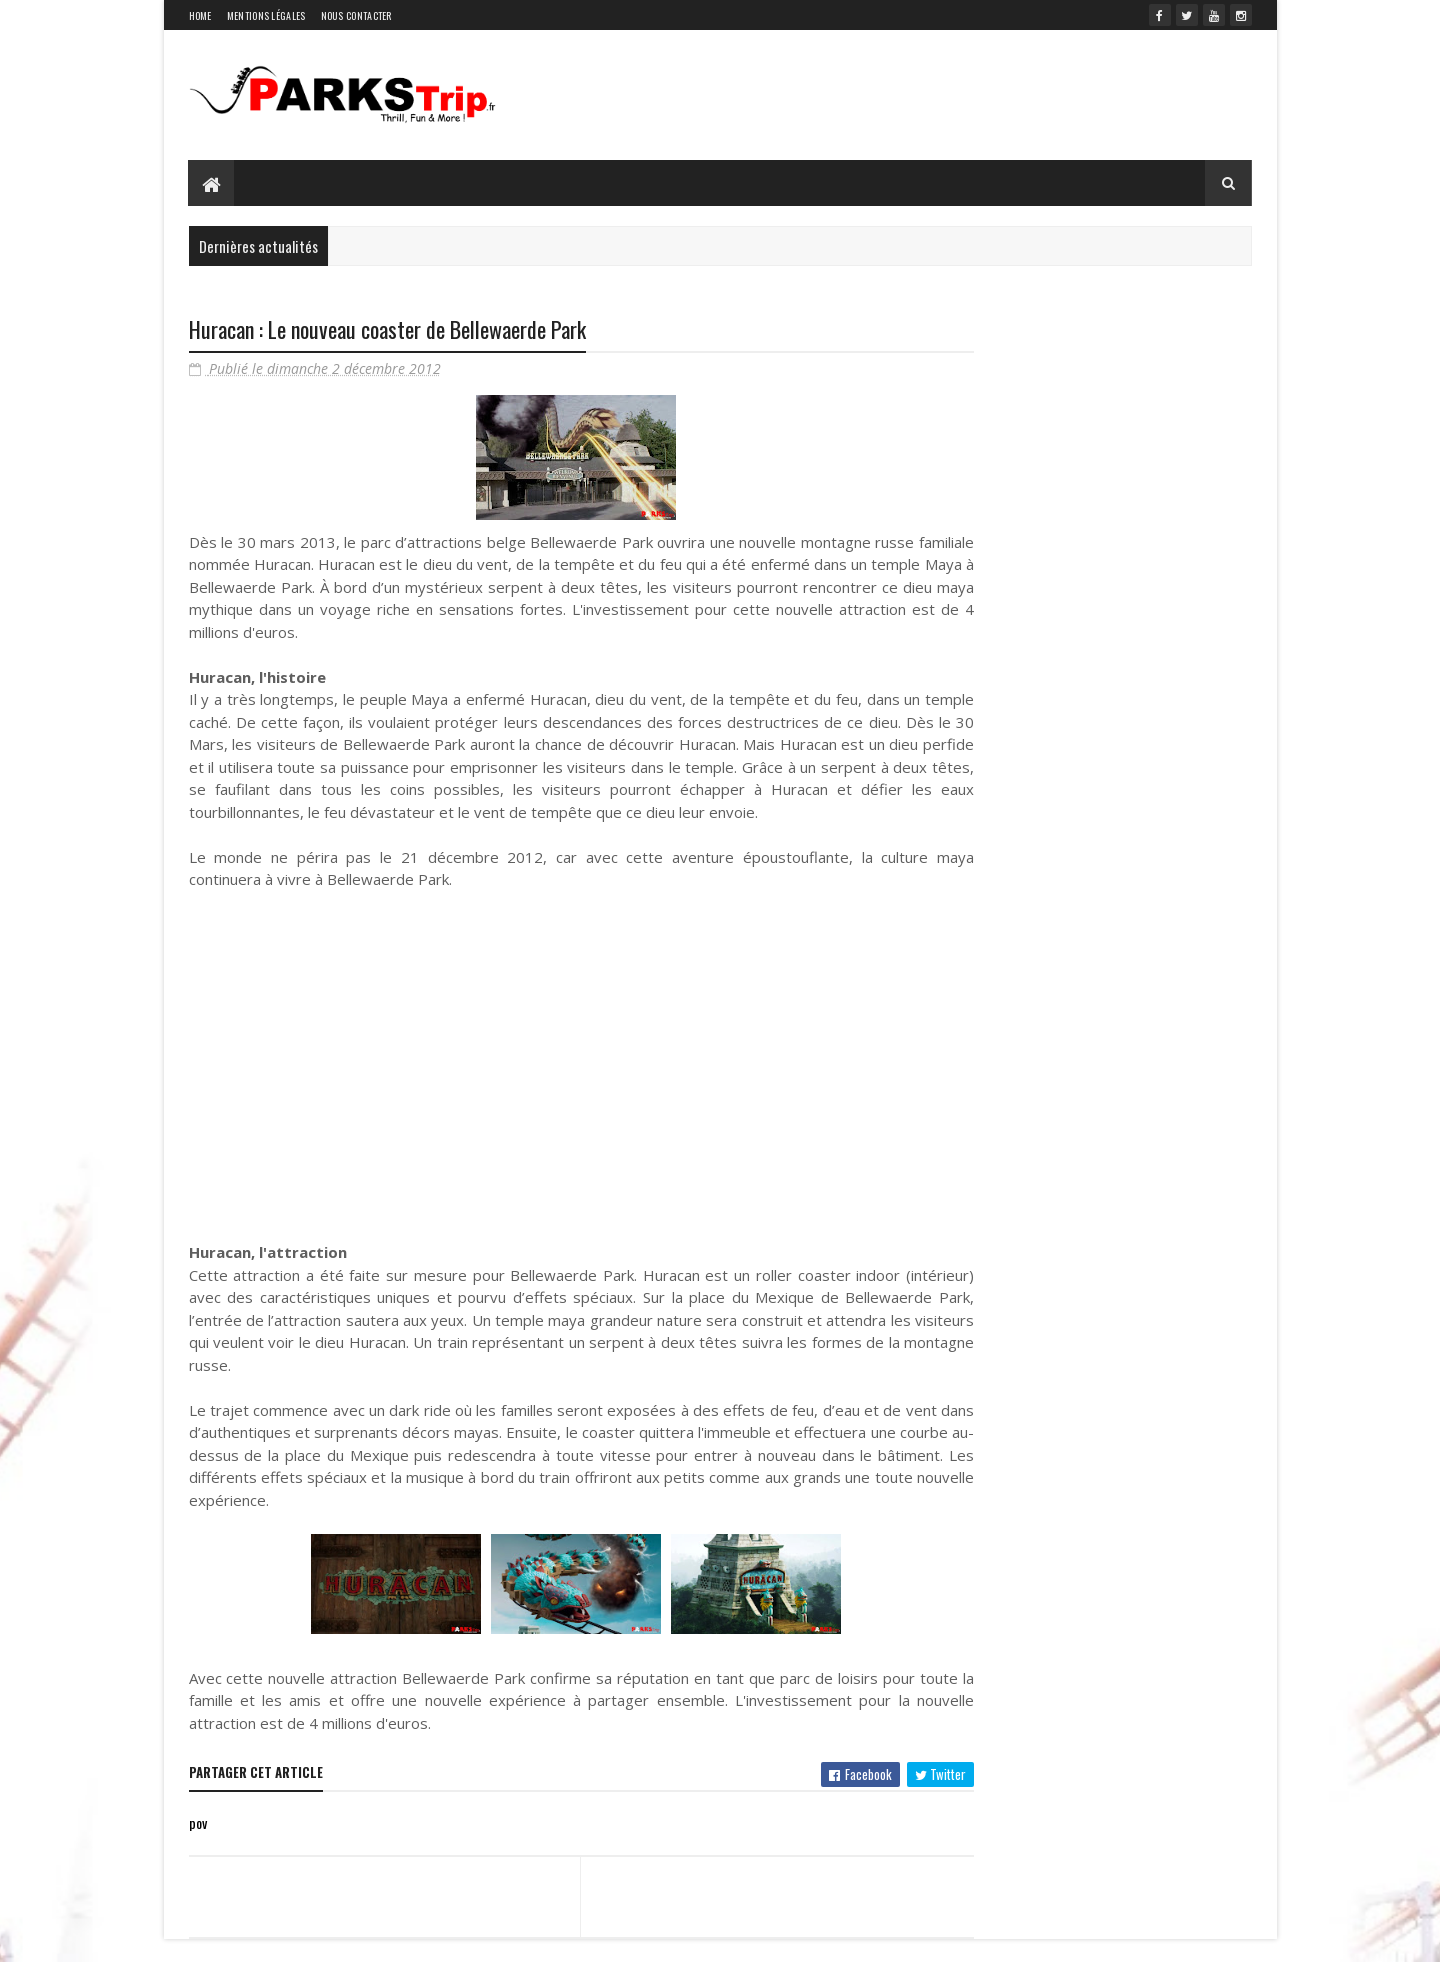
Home (200, 15)
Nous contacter (356, 15)
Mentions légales (266, 15)
